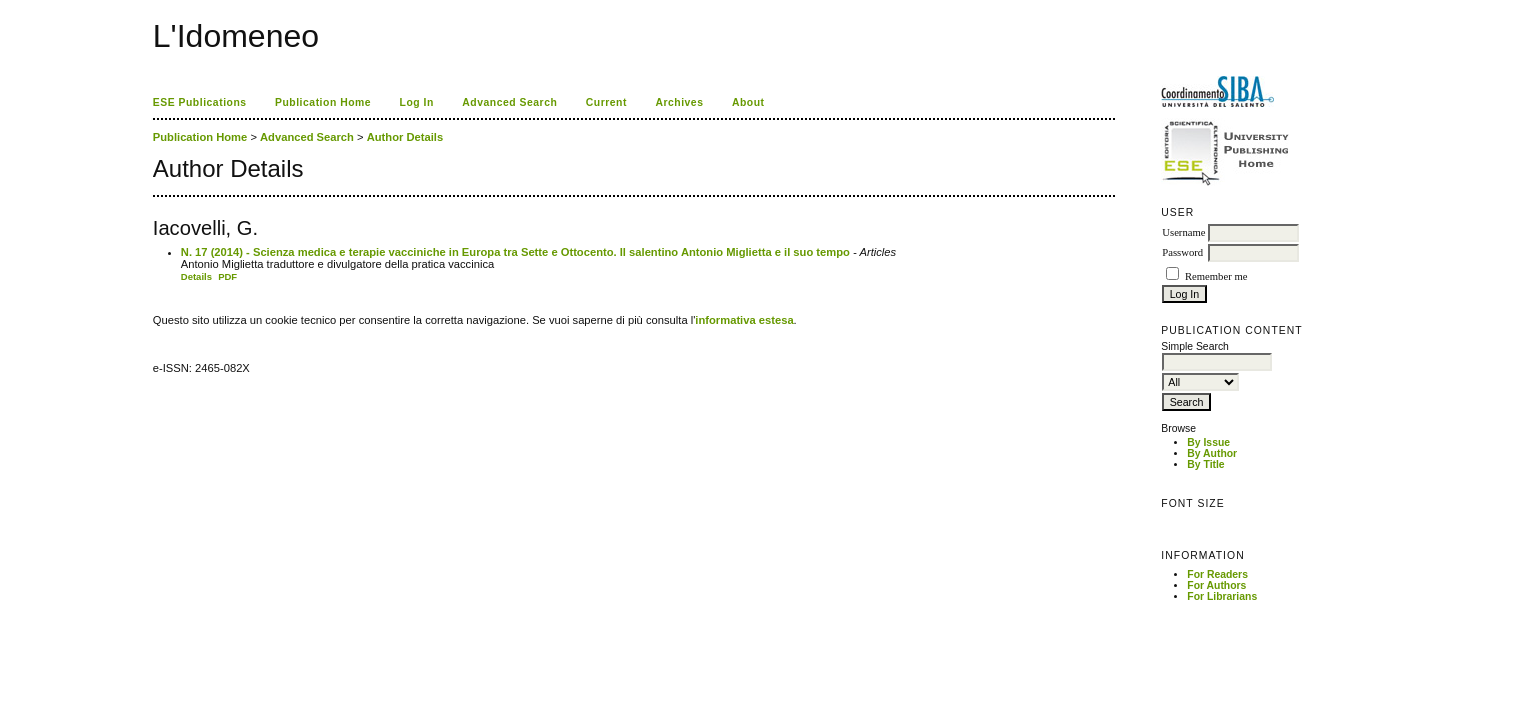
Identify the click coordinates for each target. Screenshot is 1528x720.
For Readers (1217, 574)
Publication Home (323, 102)
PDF (227, 276)
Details (196, 276)
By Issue (1208, 442)
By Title (1205, 464)
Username (1183, 232)
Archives (679, 102)
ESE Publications (200, 102)
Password (1182, 252)
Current (606, 102)
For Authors (1216, 585)
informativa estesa (744, 320)
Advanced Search (509, 102)
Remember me (1216, 276)
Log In (417, 102)
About (748, 102)
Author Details (405, 137)
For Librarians (1222, 596)
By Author (1212, 453)
